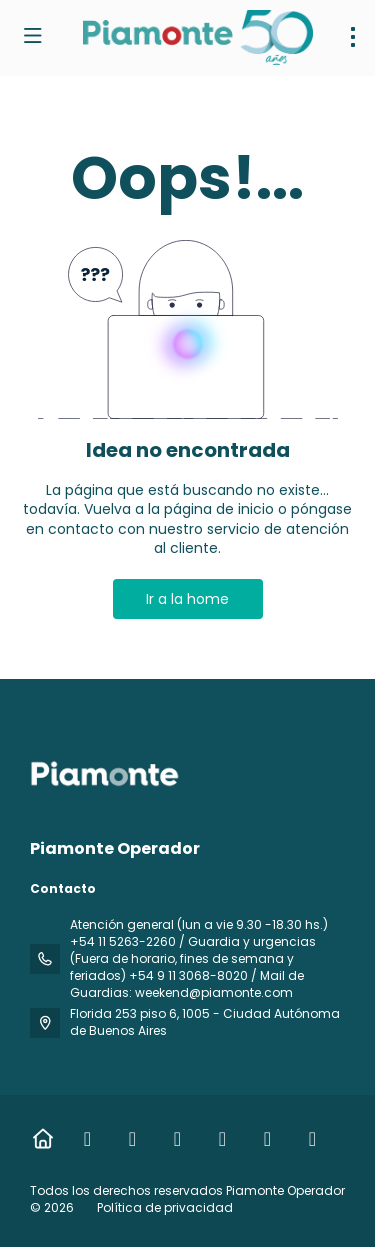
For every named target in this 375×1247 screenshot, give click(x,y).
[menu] (353, 37)
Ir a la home (187, 599)
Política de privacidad (165, 1207)
